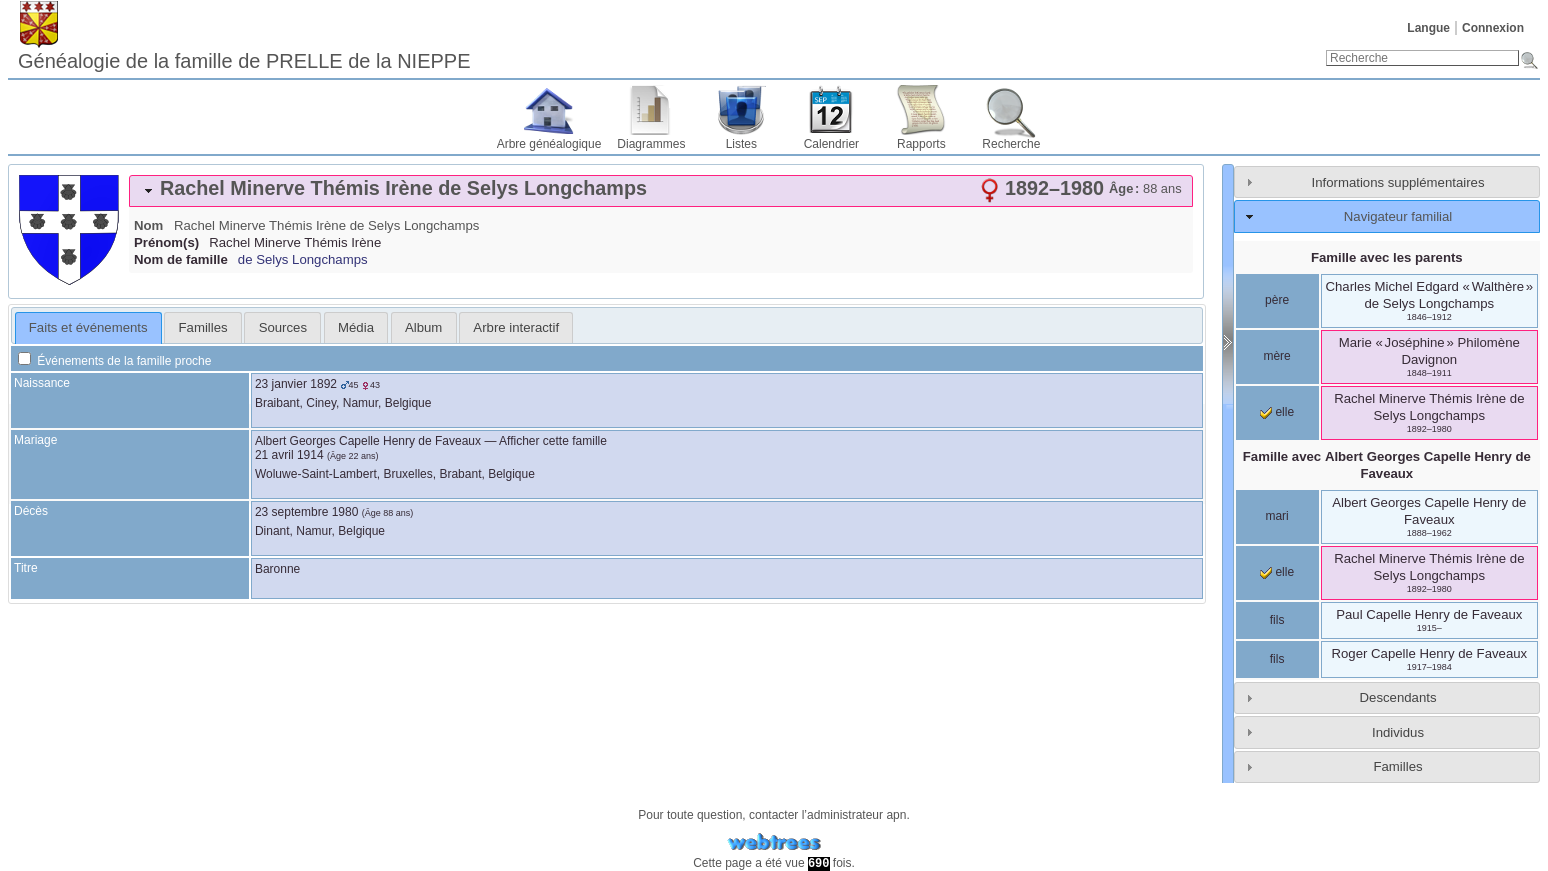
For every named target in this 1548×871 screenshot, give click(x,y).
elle (1277, 412)
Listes (741, 144)
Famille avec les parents (1387, 257)
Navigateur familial (1398, 216)
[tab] (661, 191)
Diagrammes (651, 144)
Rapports (921, 144)
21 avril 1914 (289, 455)
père (1277, 300)
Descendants (1398, 697)
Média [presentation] (356, 327)
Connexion (1493, 28)
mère (1276, 356)
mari (1276, 516)
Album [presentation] (423, 327)
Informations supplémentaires (1398, 182)
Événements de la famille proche (114, 361)
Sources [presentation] (283, 327)
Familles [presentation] (203, 327)
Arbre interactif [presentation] (516, 327)
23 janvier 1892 (296, 384)
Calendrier (831, 144)
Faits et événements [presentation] (88, 327)
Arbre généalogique (549, 144)
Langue (1428, 28)
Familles (1397, 766)
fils (1277, 620)
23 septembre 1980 (306, 512)
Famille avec (1387, 465)
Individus (1398, 732)
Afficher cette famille (553, 441)
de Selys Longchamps (303, 259)
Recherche (1011, 144)
